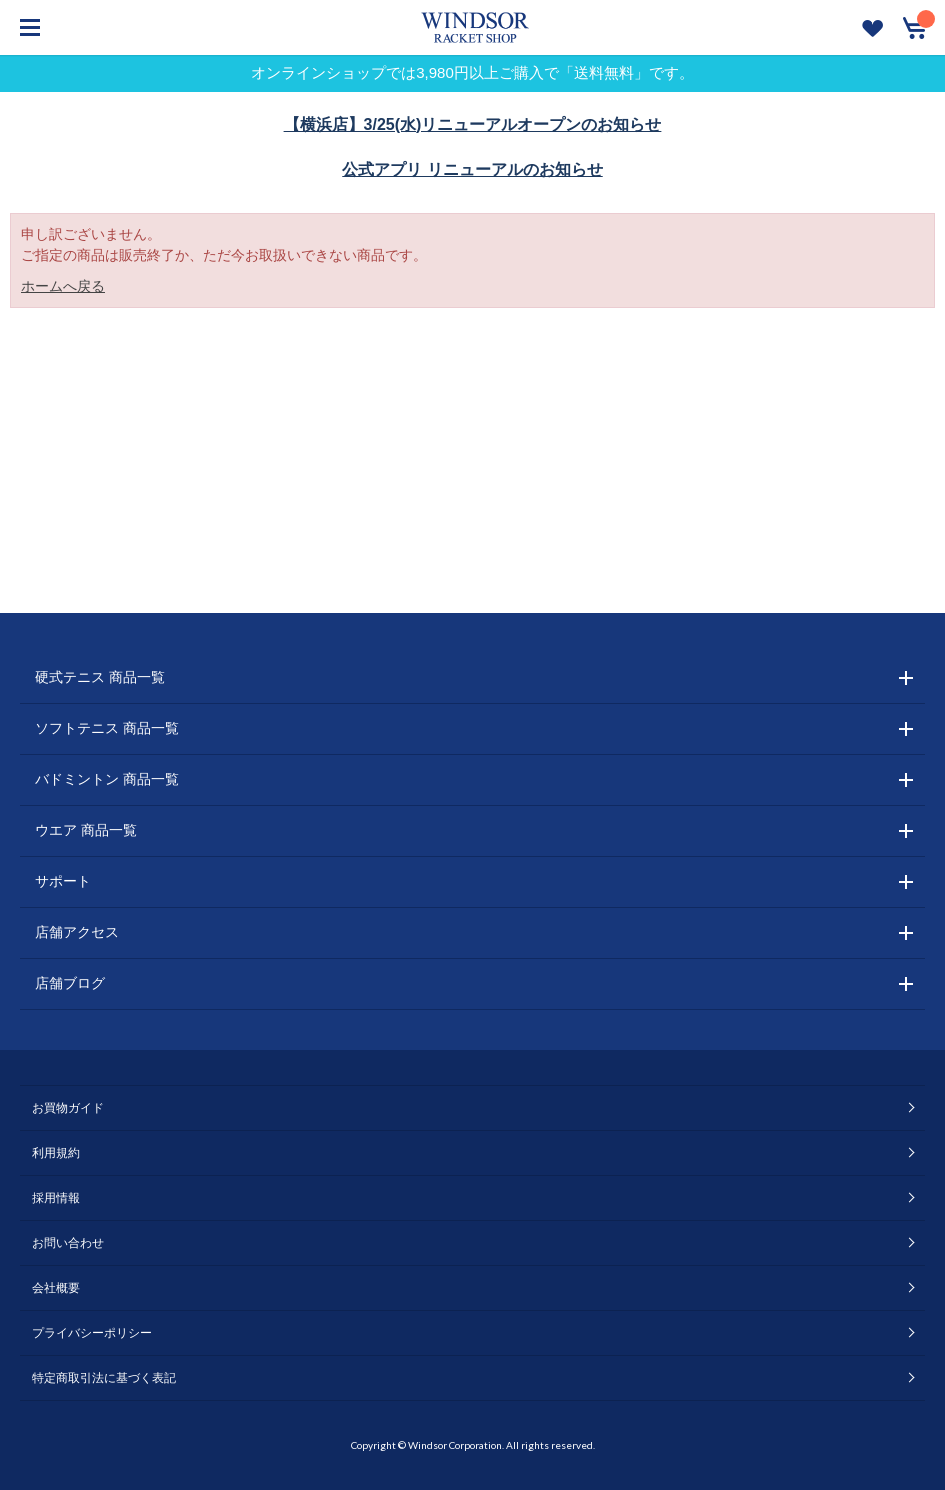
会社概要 (56, 1288)
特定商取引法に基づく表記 (104, 1378)
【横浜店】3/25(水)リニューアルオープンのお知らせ (473, 124)
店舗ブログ (70, 983)
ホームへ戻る (63, 286)
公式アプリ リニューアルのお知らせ (472, 169)
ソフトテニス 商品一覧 (107, 728)
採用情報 (56, 1198)
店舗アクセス (77, 932)
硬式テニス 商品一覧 (100, 677)
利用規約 (56, 1153)
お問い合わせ (68, 1243)
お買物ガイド (68, 1108)
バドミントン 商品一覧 (107, 779)
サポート (63, 881)
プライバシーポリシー (92, 1333)
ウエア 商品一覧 (86, 830)
